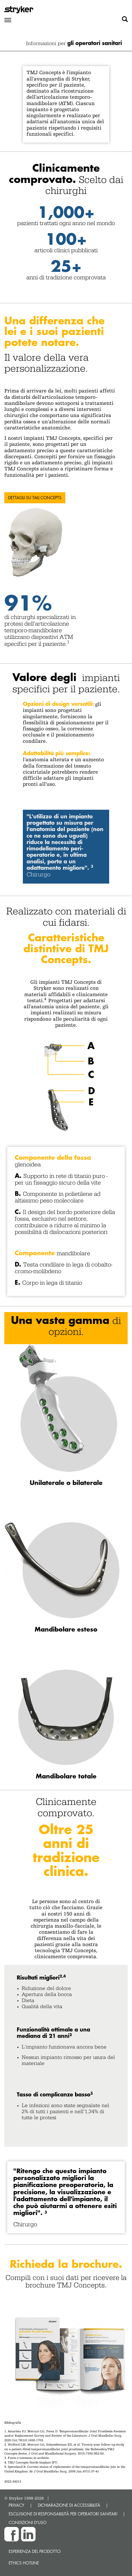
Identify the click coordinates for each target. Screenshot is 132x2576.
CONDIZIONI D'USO (28, 2522)
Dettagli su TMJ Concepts (35, 497)
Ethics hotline (24, 2563)
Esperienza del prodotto (35, 2551)
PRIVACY (16, 2505)
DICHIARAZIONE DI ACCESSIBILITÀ (69, 2505)
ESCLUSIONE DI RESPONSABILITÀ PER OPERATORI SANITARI (63, 2514)
